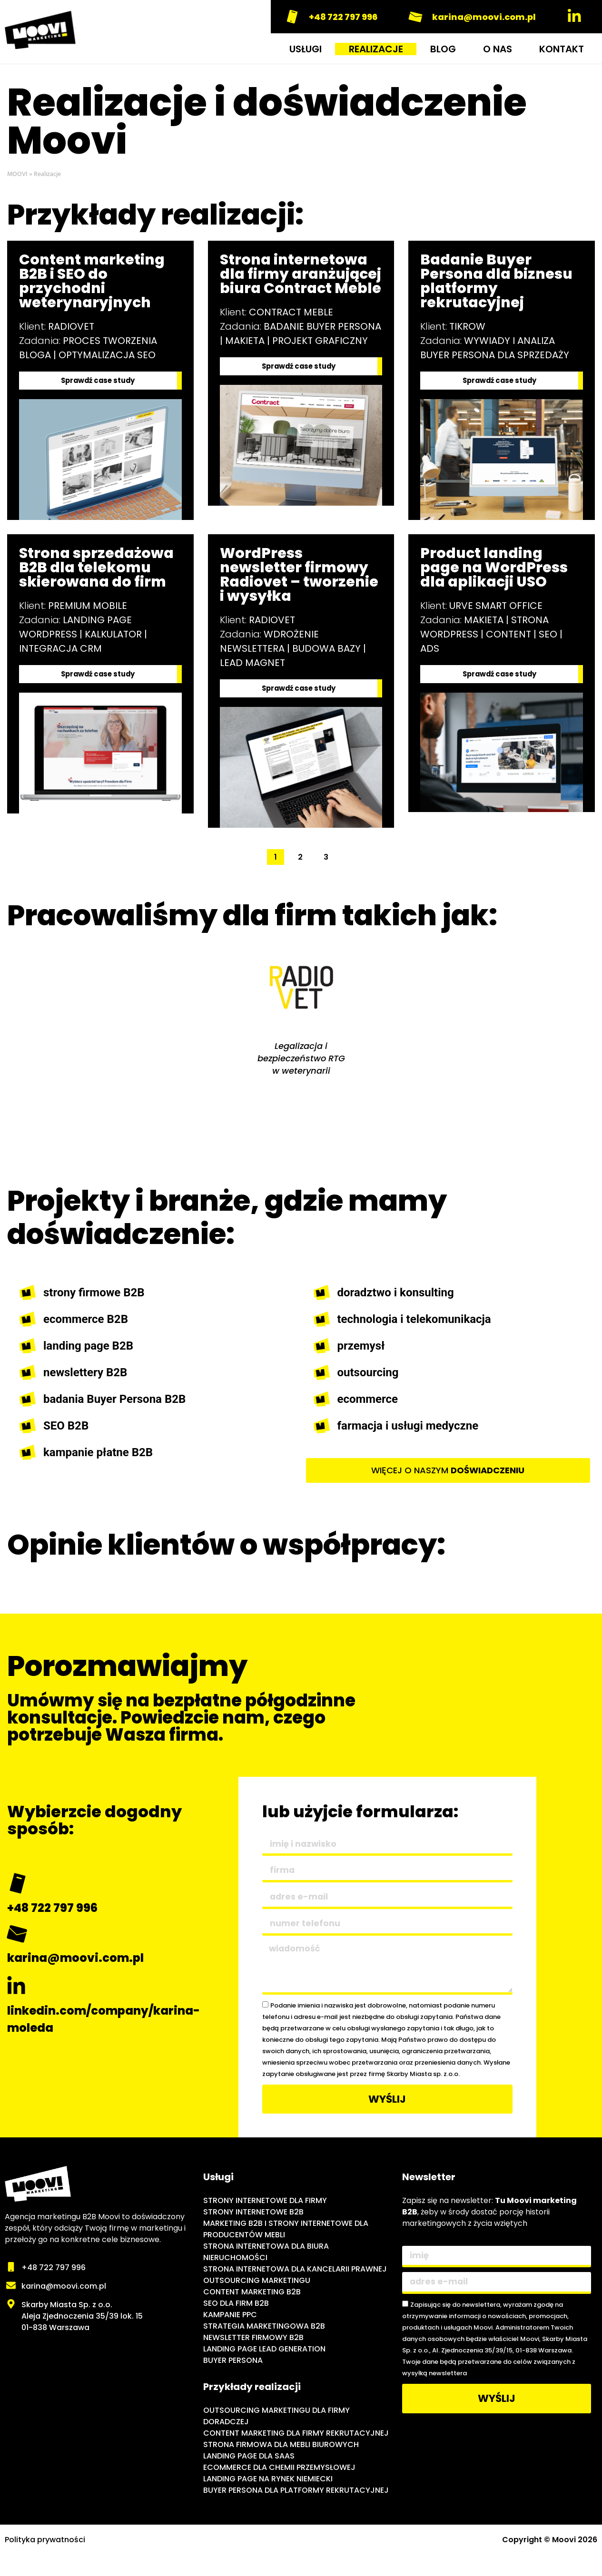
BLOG (443, 49)
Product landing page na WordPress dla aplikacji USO (494, 569)
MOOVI (17, 173)
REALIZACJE (376, 49)
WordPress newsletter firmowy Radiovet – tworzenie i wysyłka (299, 576)
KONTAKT (561, 49)
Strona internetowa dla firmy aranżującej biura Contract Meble (300, 274)
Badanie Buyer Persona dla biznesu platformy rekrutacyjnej (496, 281)
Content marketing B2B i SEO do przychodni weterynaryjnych (92, 281)
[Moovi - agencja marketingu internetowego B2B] (99, 2399)
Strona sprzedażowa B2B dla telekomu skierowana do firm (96, 569)
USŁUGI (305, 49)
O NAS (497, 49)
